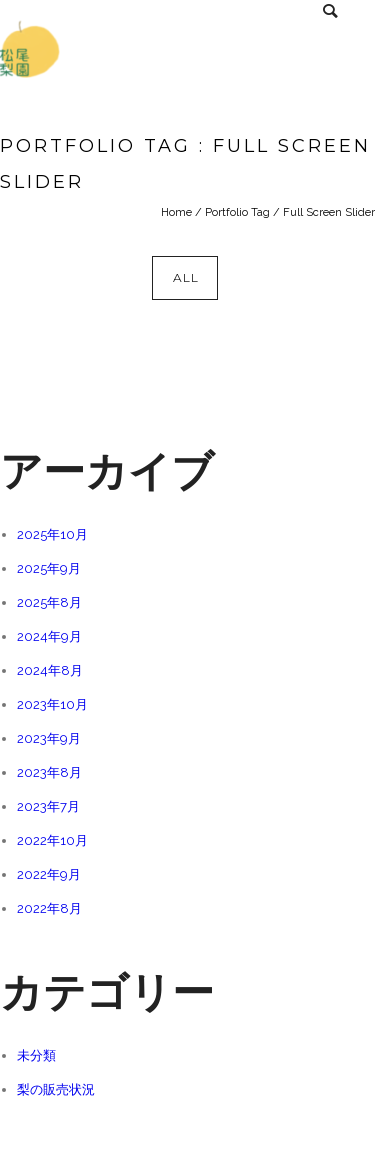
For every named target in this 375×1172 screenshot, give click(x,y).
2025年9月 (49, 568)
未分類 (36, 1055)
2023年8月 (49, 772)
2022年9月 (49, 874)
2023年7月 (48, 806)
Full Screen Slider (329, 212)
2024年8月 (50, 670)
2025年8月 (49, 602)
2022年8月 (49, 908)
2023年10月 (52, 704)
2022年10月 (52, 840)
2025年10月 (52, 534)
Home (176, 212)
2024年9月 (49, 636)
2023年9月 (49, 738)
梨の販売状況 (56, 1089)
